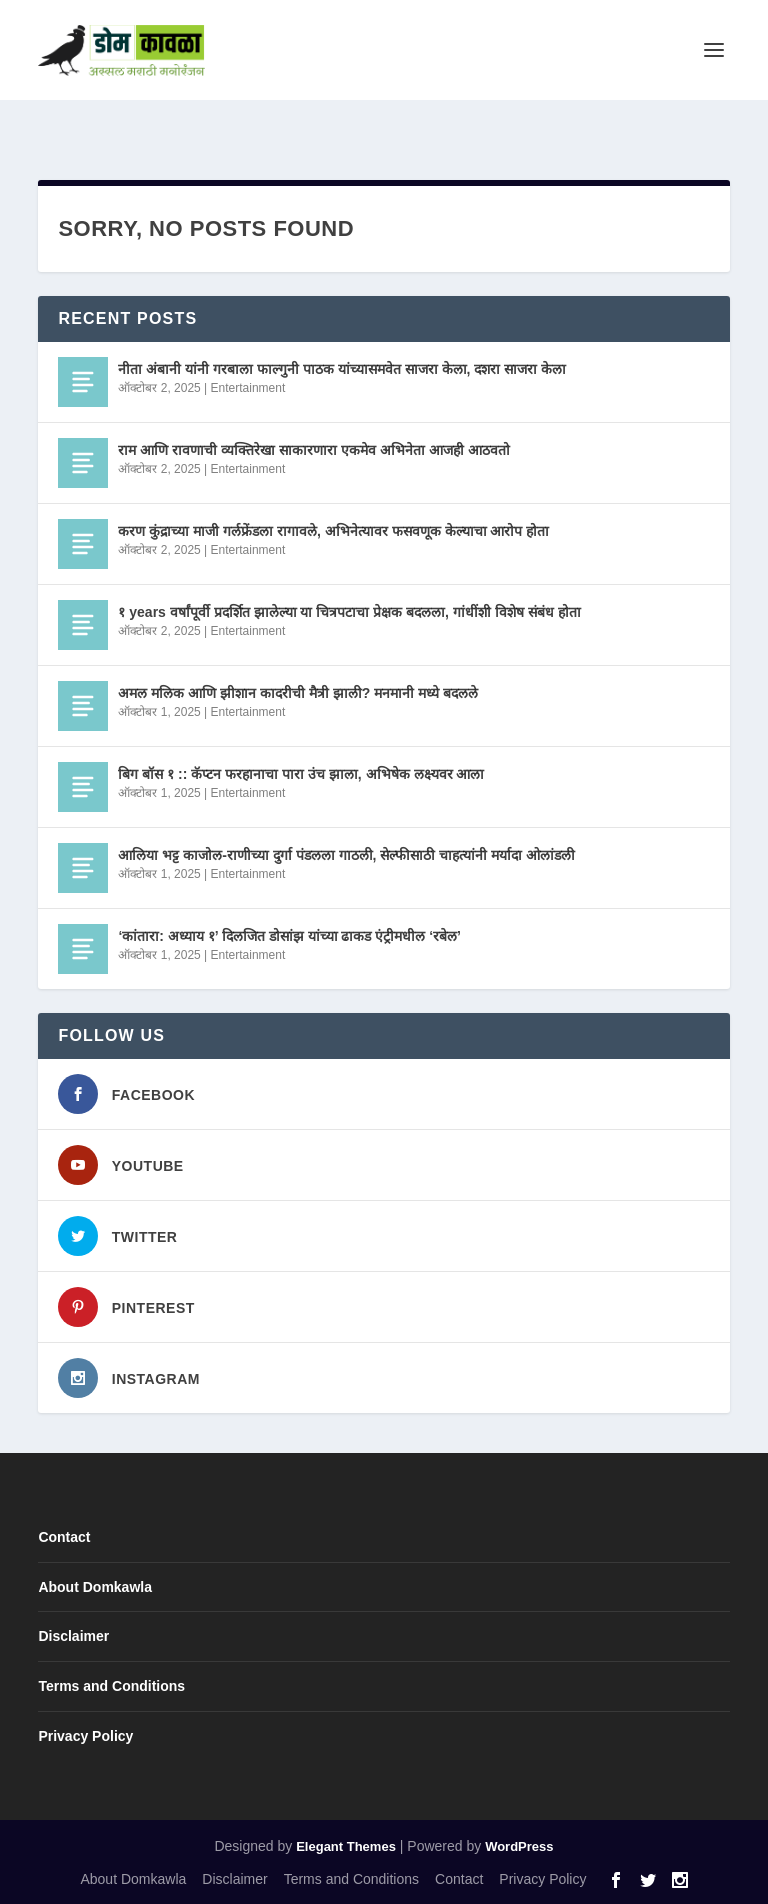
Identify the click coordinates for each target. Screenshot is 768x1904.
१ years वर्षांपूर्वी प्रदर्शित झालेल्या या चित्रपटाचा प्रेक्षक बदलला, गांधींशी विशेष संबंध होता (349, 612)
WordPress (519, 1846)
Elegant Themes (346, 1846)
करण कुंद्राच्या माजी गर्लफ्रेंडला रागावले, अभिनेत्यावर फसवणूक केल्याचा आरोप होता (333, 531)
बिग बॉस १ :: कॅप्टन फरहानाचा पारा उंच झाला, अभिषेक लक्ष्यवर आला (301, 774)
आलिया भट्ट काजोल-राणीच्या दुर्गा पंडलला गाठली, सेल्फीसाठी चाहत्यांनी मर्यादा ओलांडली (346, 855)
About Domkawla (95, 1587)
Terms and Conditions (111, 1686)
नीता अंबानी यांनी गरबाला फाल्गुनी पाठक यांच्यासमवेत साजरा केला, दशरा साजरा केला (342, 369)
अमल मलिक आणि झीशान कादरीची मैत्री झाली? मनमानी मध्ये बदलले (298, 693)
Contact (64, 1537)
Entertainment (248, 388)
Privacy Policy (85, 1736)
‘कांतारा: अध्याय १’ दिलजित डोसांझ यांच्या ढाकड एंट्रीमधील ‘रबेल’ (289, 936)
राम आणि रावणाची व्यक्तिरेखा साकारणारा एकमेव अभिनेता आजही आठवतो (313, 450)
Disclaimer (73, 1636)
